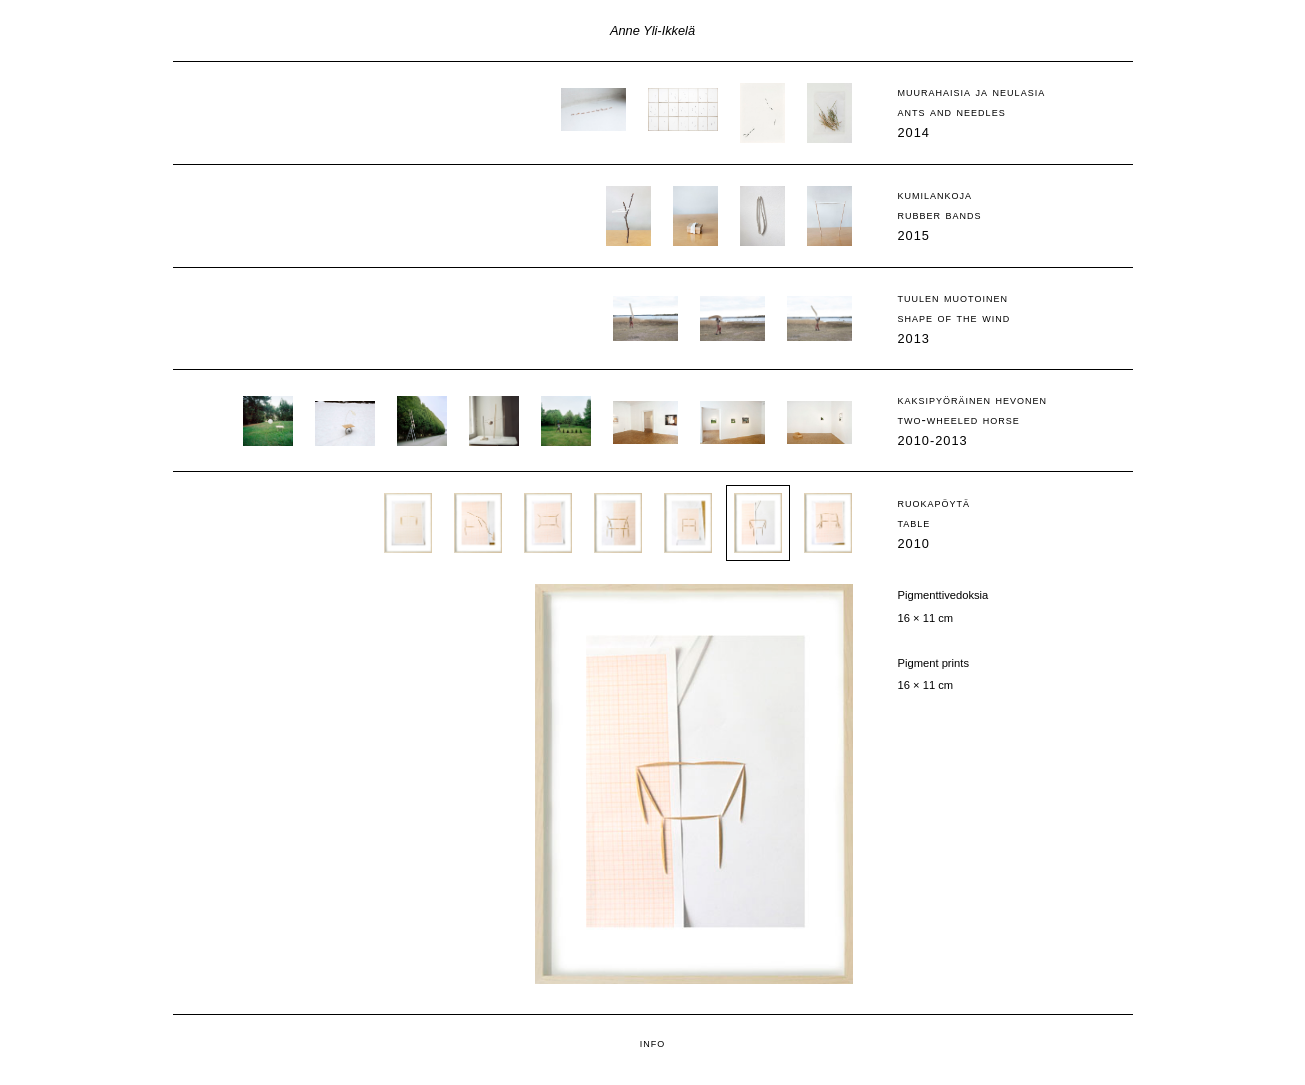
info (653, 1042)
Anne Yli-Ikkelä (652, 30)
